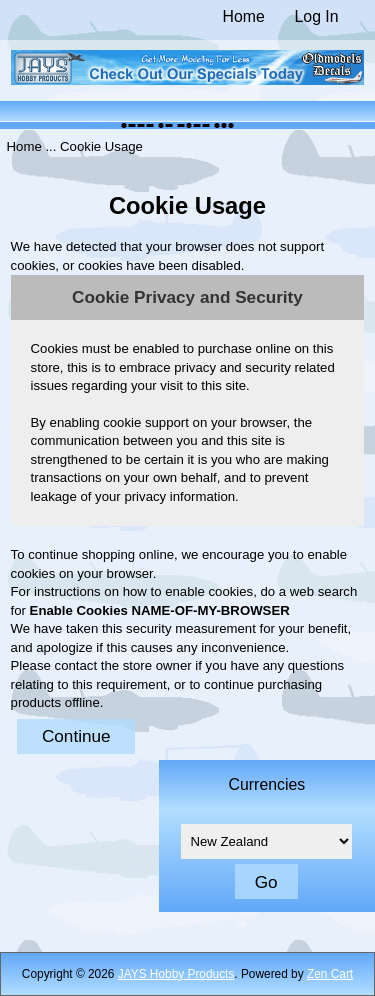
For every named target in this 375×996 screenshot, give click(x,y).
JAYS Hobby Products (176, 974)
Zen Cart (330, 974)
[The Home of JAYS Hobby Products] (188, 80)
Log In (317, 16)
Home (244, 16)
